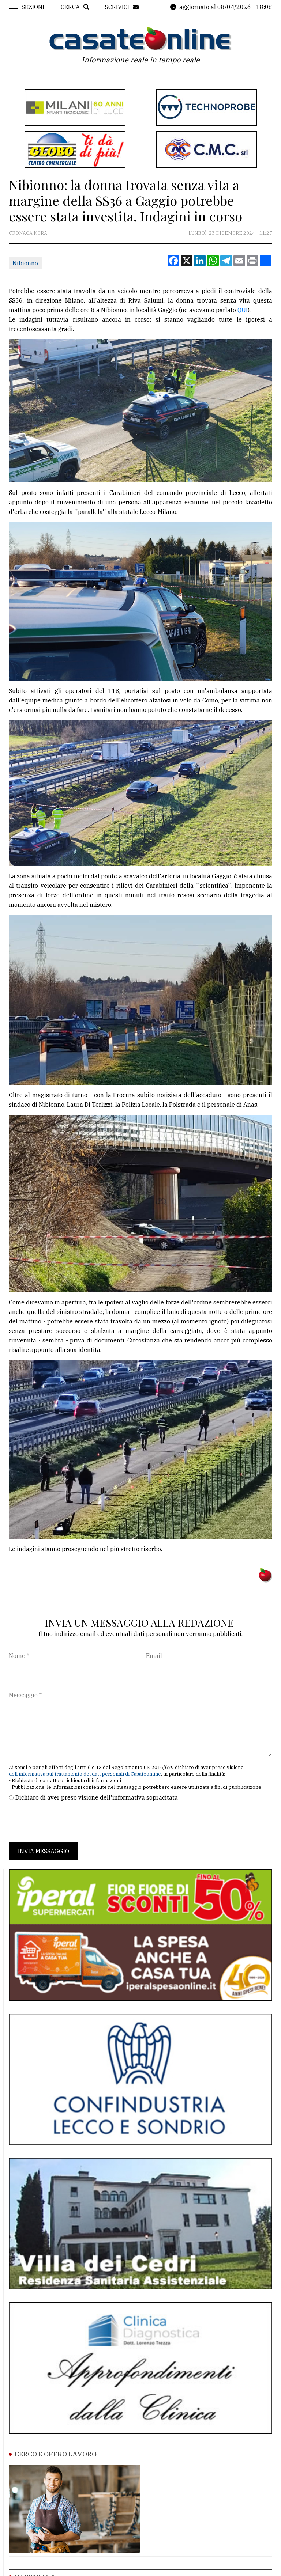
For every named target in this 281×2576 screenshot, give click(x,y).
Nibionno (25, 263)
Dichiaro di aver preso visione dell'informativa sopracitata (96, 1797)
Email (154, 1655)
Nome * (19, 1655)
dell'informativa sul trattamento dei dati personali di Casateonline (85, 1774)
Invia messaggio (43, 1851)
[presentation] (64, 1822)
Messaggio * (25, 1695)
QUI (242, 310)
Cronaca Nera (28, 233)
